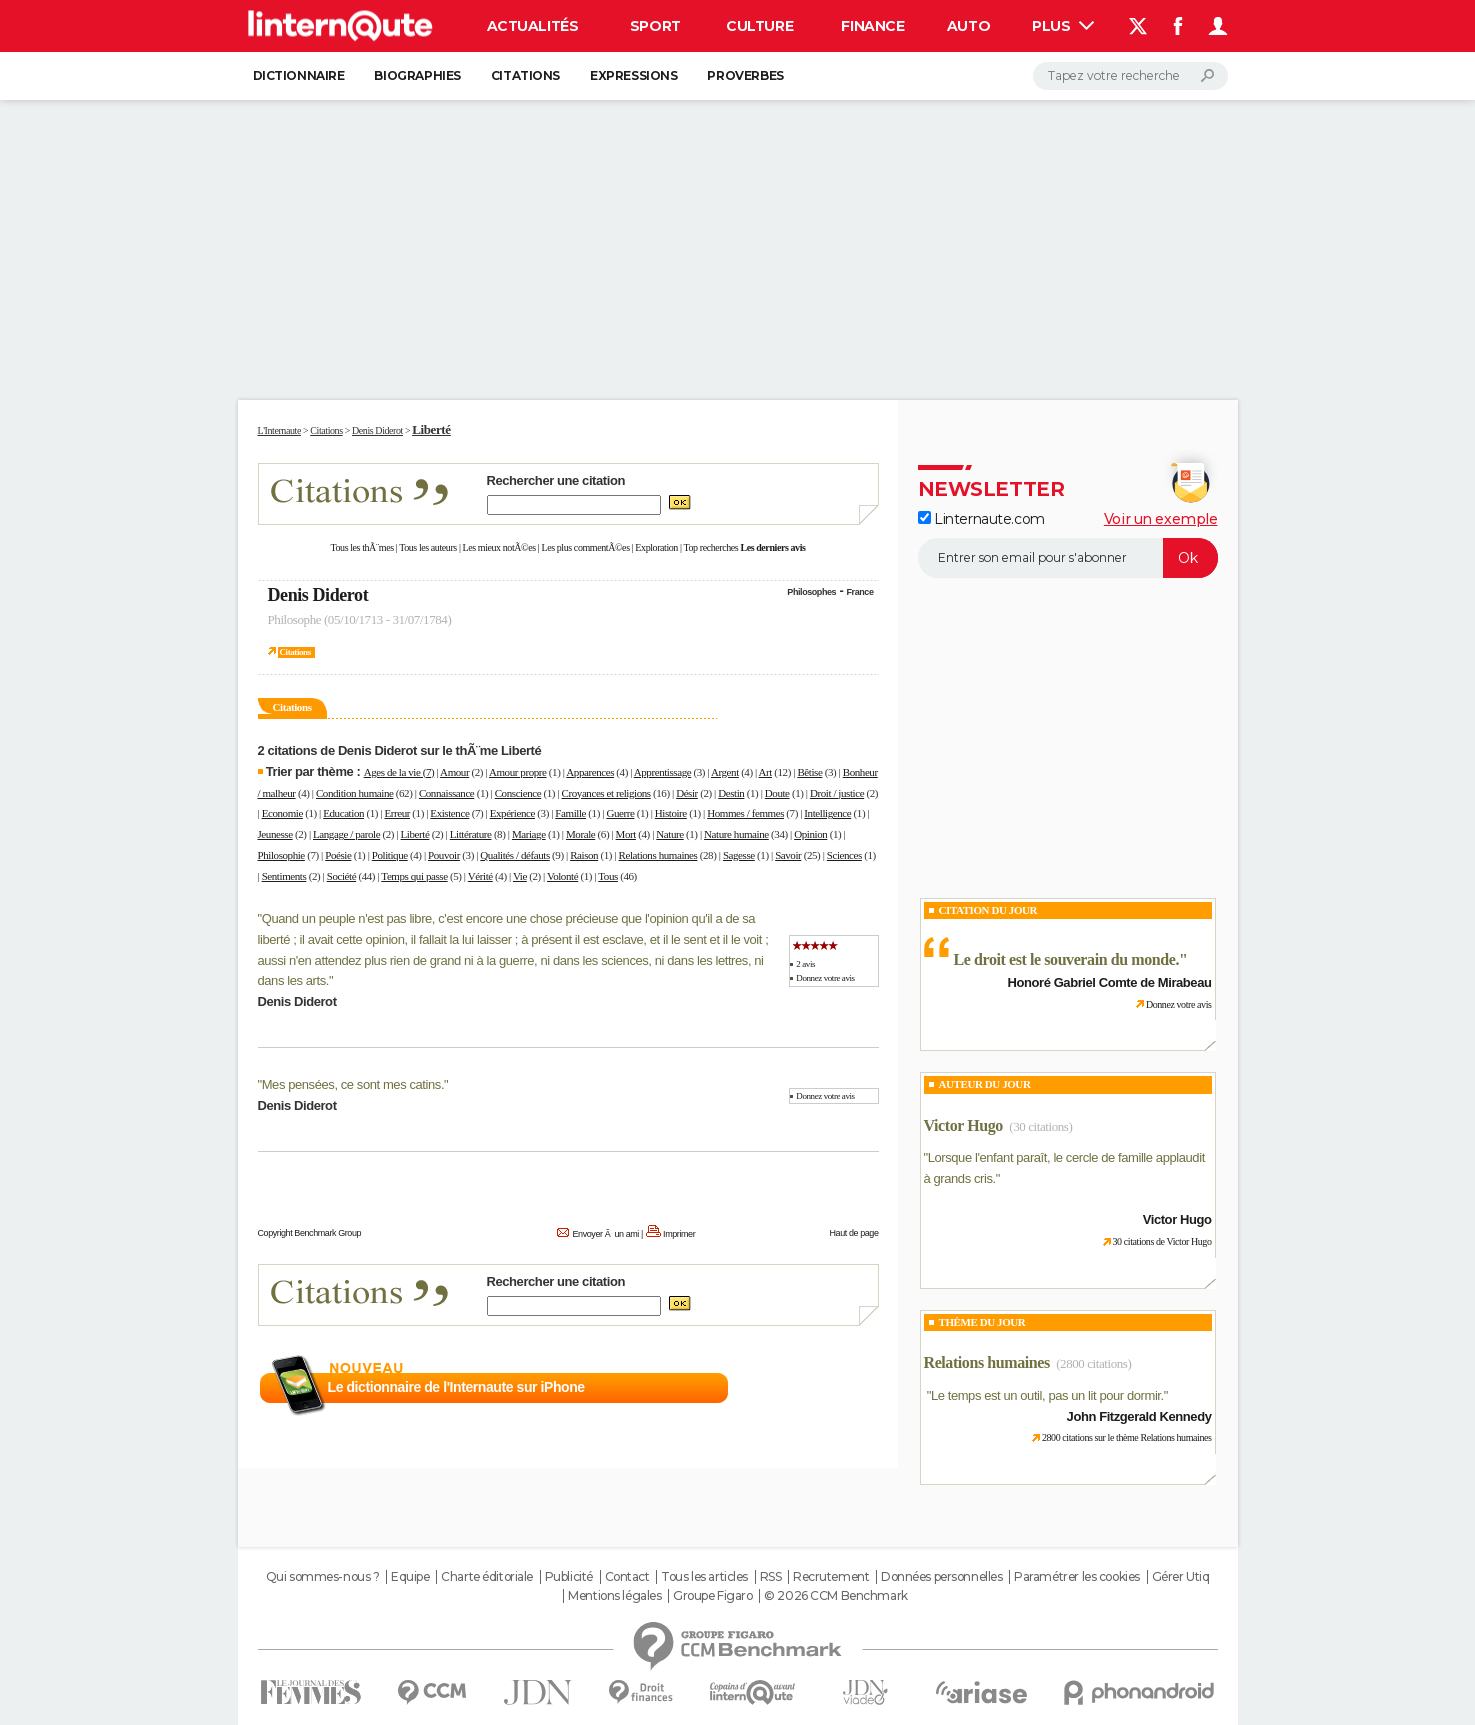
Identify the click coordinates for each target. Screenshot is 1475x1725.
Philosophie (281, 855)
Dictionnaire (299, 75)
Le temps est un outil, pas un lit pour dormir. (1047, 1395)
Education (343, 813)
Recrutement (831, 1577)
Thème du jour (982, 1322)
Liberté (415, 834)
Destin (731, 793)
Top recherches (711, 547)
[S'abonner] (1068, 558)
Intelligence (827, 813)
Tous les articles (704, 1577)
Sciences (844, 855)
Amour (454, 772)
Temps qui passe (414, 876)
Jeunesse (275, 834)
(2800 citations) (1093, 1363)
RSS (771, 1577)
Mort (626, 834)
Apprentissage (662, 772)
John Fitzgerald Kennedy (1139, 1416)
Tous (608, 876)
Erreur (397, 813)
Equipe (410, 1577)
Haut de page (853, 1233)
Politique (390, 855)
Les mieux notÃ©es (499, 547)
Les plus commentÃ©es (586, 547)
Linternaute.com (981, 519)
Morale (580, 834)
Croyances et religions (606, 793)
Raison (584, 855)
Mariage (529, 834)
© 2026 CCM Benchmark (836, 1596)
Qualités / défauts (514, 855)
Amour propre (518, 772)
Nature (669, 834)
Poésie (338, 855)
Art (765, 772)
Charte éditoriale (487, 1577)
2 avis (805, 964)
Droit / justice (837, 793)
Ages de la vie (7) (399, 772)
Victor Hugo (963, 1125)
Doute (777, 793)
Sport (655, 26)
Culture (759, 26)
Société (341, 876)
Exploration (656, 547)
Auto (968, 26)
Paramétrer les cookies (1077, 1577)
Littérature (471, 834)
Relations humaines (658, 855)
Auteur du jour (985, 1084)
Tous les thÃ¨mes (362, 547)
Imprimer (679, 1234)
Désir (687, 793)
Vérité (480, 876)
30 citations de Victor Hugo (1162, 1241)
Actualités (533, 26)
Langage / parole (346, 834)
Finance (872, 26)
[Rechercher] (1130, 76)
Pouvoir (444, 855)
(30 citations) (1040, 1126)
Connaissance (446, 793)
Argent (725, 772)
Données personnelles (942, 1577)
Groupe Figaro (713, 1596)
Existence (449, 813)
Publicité (569, 1577)
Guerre (620, 813)
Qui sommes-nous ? (323, 1577)
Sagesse (739, 855)
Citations (525, 75)
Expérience (512, 813)
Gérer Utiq (1181, 1577)
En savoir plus (834, 1388)
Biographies (417, 75)
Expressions (633, 75)
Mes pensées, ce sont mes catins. (353, 1084)
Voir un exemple (1161, 519)
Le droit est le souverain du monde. (1066, 959)
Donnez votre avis (825, 978)
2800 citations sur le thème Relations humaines (1127, 1437)
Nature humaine (736, 834)
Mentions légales (614, 1596)
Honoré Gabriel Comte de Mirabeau (1110, 982)
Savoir (788, 855)
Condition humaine (355, 793)
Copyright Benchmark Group (310, 1233)
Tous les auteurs (428, 547)
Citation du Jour (988, 910)
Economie (282, 813)
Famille (570, 813)
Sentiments (284, 876)
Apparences (590, 772)
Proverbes (745, 75)
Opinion (810, 834)
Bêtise (809, 772)
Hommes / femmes (745, 813)
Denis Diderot (318, 595)
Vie (520, 876)
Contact (627, 1577)
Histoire (671, 813)
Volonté (562, 876)
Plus (1063, 26)
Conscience (518, 793)
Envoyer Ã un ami (605, 1234)
